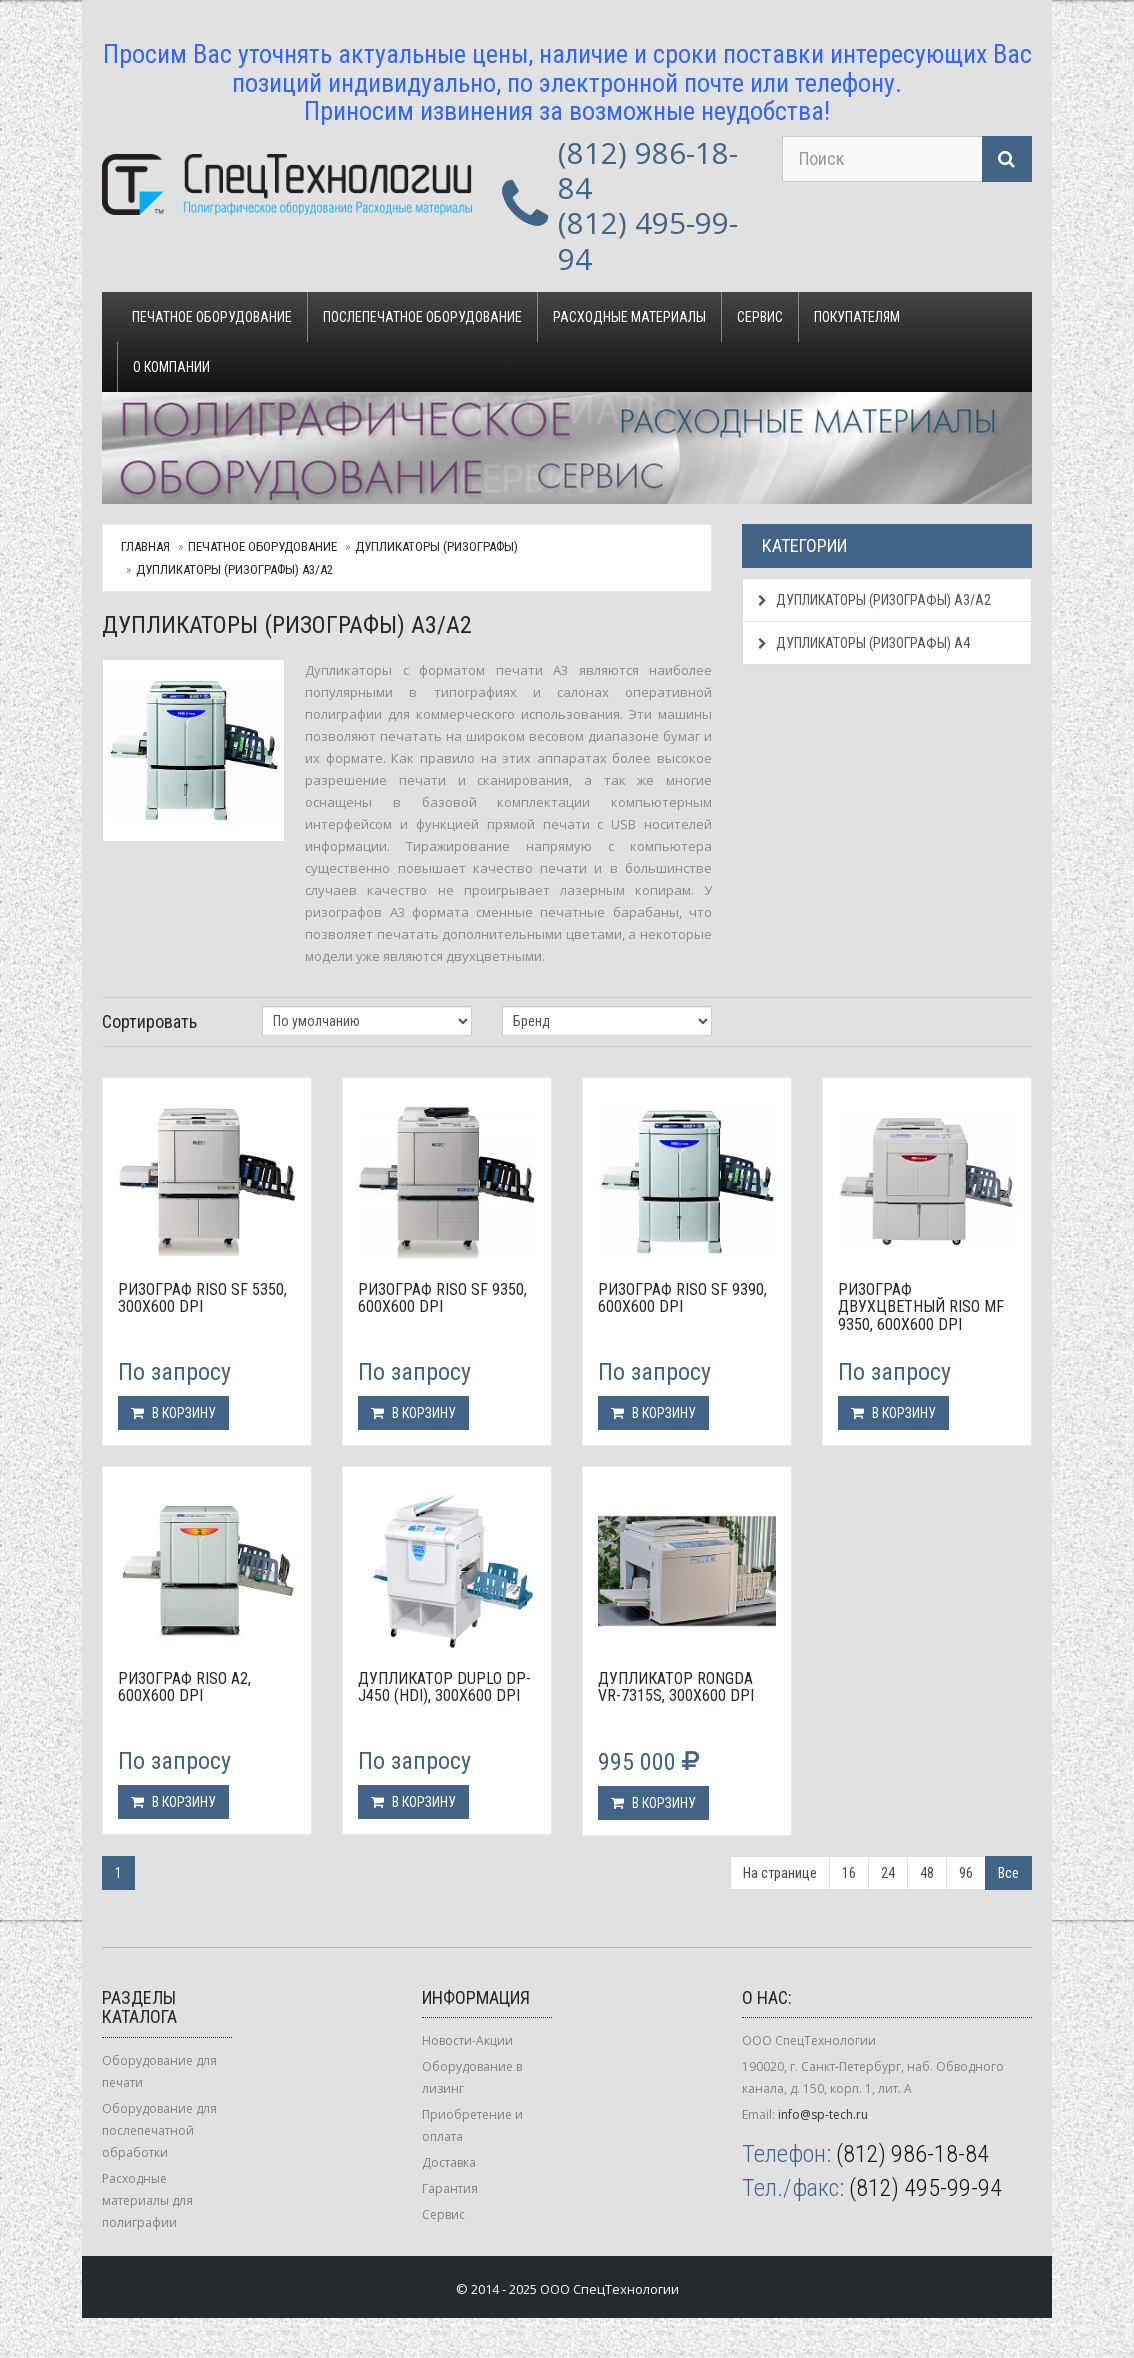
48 (927, 1873)
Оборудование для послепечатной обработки (159, 2130)
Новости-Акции (467, 2040)
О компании (171, 367)
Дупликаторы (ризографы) (436, 546)
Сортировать (149, 1021)
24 (888, 1873)
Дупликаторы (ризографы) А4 (864, 643)
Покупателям (857, 317)
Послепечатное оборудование (422, 317)
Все (1008, 1873)
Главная (145, 546)
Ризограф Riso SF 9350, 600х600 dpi (442, 1298)
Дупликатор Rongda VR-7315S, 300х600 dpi (676, 1687)
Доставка (449, 2162)
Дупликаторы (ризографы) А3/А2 (234, 569)
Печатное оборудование (212, 317)
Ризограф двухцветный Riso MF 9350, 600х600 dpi (921, 1307)
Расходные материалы (629, 317)
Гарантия (450, 2188)
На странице (780, 1873)
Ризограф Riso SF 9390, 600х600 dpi (682, 1298)
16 (849, 1873)
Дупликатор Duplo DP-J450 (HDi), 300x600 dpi (444, 1687)
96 (966, 1873)
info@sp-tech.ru (823, 2114)
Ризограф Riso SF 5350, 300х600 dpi (202, 1298)
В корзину (173, 1413)
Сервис (760, 317)
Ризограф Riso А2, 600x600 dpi (184, 1687)
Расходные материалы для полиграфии (147, 2200)
